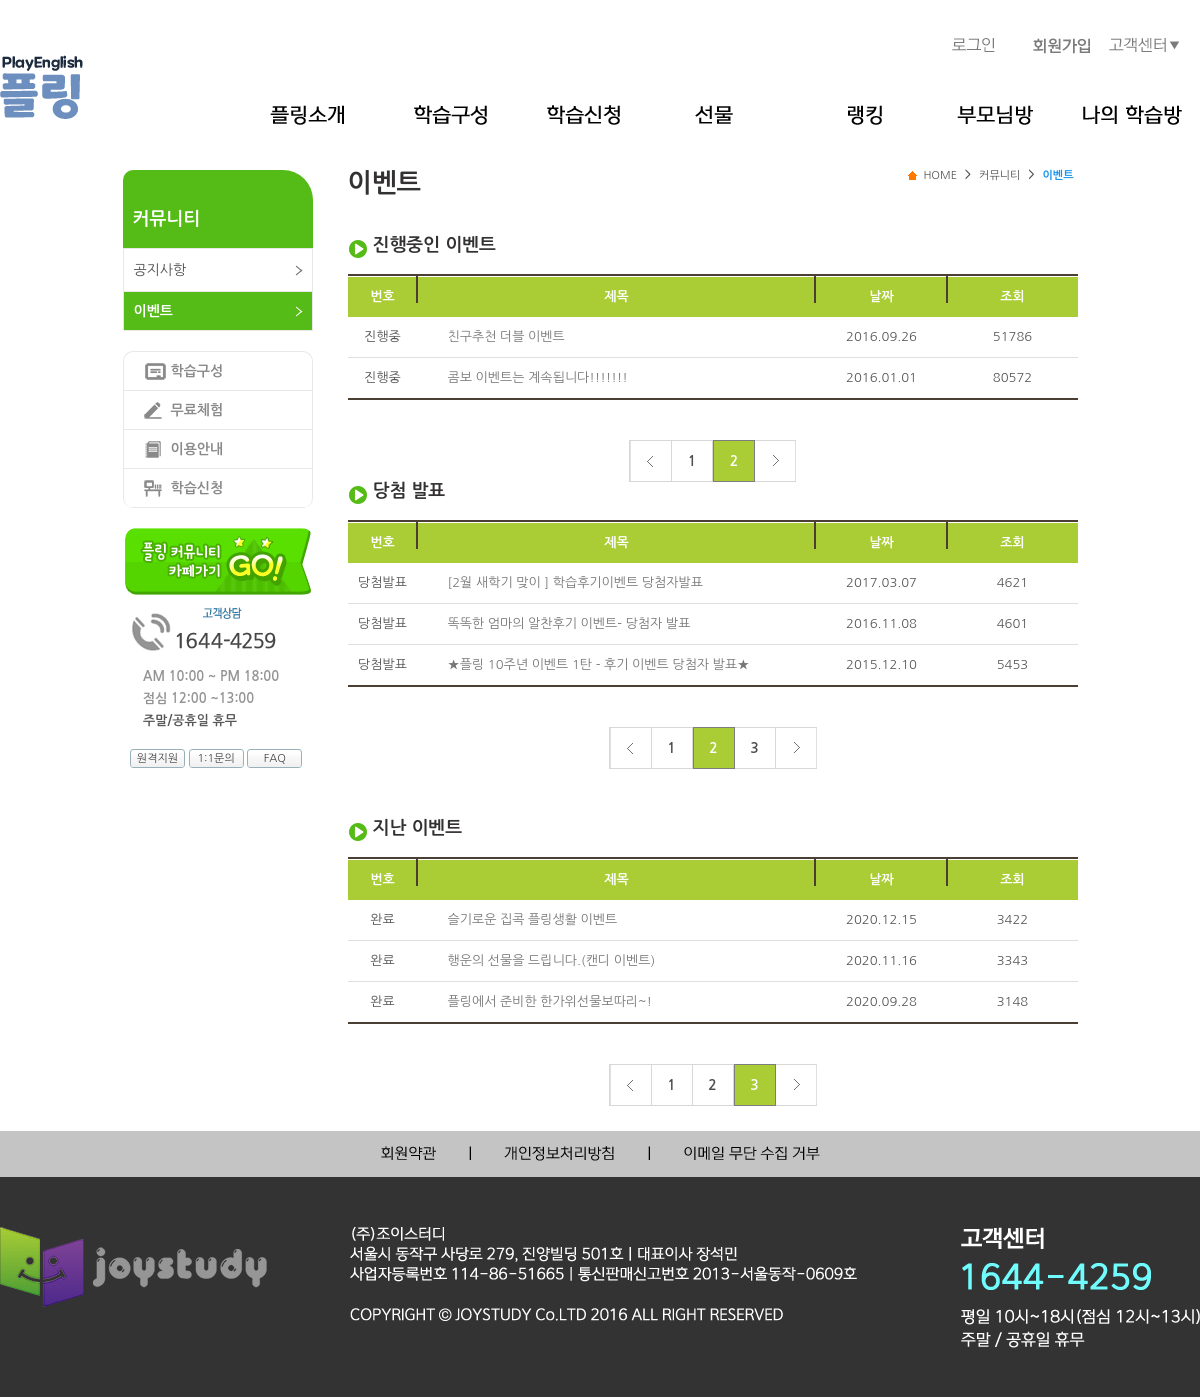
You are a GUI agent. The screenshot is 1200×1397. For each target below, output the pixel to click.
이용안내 (197, 449)
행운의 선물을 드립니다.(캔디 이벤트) (552, 960)
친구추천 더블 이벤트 (506, 336)
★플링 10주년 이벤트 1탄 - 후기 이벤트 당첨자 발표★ (599, 664)
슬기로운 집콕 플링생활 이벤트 (533, 919)
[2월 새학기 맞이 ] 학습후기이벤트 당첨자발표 (575, 582)
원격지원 (157, 758)
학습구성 (197, 371)
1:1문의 (215, 758)
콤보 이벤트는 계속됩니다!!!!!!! (538, 377)
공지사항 (160, 270)
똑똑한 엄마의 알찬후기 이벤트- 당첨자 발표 (569, 623)
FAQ (275, 758)
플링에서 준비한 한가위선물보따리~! (550, 1001)
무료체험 (197, 410)
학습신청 (197, 488)
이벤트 (153, 311)
